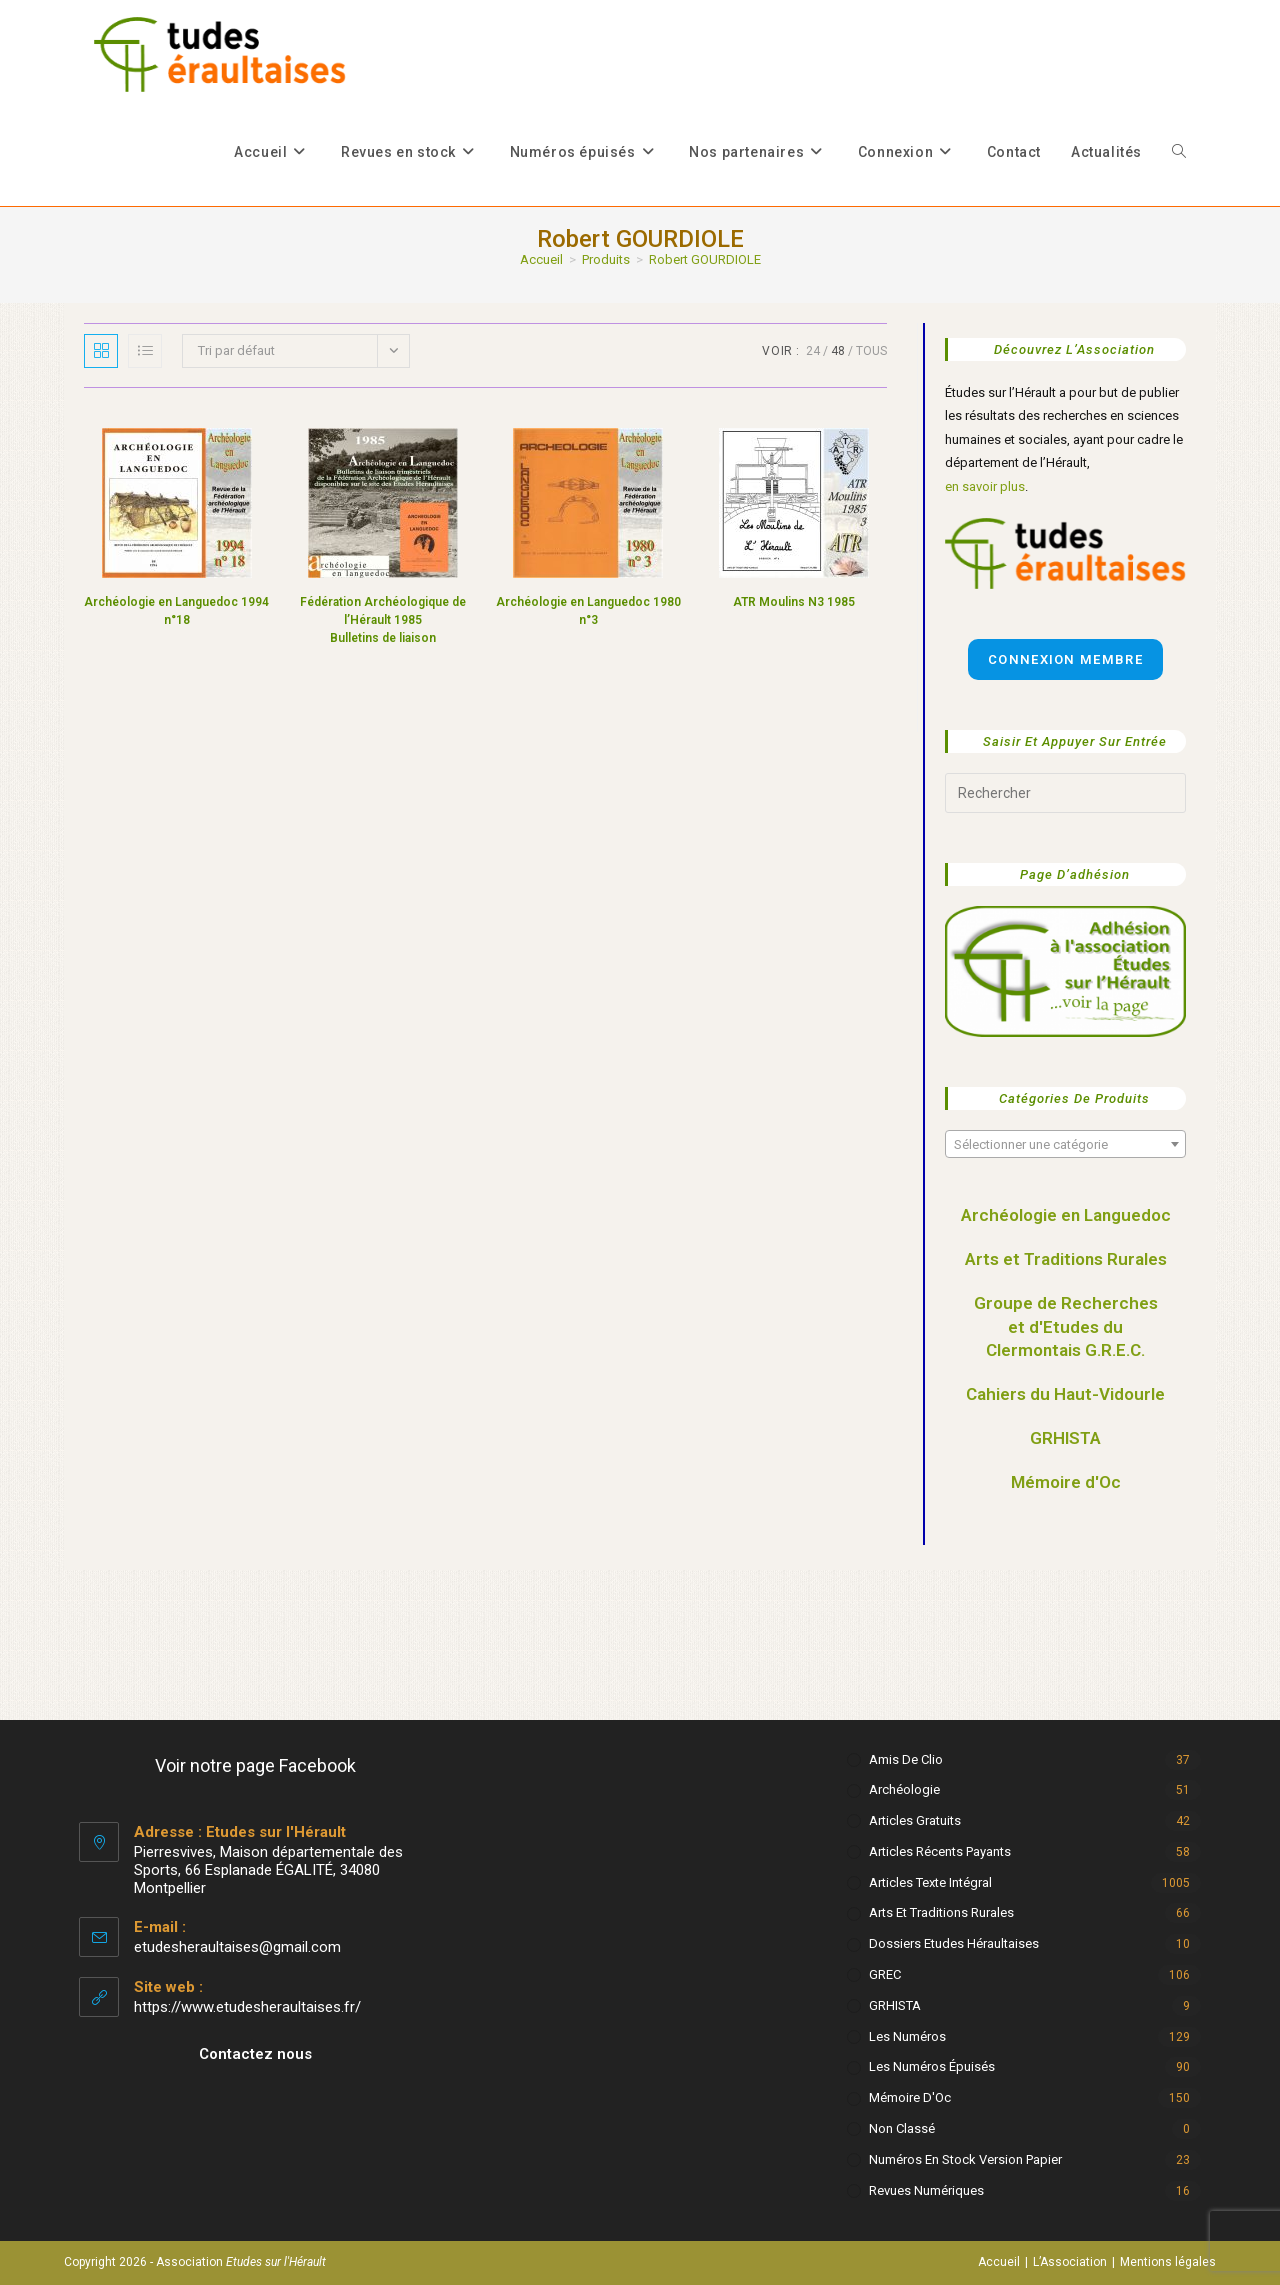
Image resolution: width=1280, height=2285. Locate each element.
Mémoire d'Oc (1066, 1482)
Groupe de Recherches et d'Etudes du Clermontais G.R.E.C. (1066, 1327)
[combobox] (1065, 1144)
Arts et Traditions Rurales (1066, 1259)
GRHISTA (1065, 1438)
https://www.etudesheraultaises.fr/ (247, 2007)
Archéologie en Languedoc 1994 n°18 (176, 611)
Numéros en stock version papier (965, 2159)
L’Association (1070, 2262)
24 (813, 351)
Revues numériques (926, 2190)
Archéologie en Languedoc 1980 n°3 (588, 611)
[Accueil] (541, 259)
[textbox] (1065, 1145)
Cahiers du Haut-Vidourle (1065, 1394)
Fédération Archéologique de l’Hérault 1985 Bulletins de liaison (383, 620)
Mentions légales (1168, 2262)
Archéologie (904, 1789)
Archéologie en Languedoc (1066, 1215)
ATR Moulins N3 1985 (794, 602)
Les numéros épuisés (932, 2066)
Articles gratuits (915, 1820)
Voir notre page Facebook (255, 1765)
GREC (885, 1974)
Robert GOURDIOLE (705, 259)
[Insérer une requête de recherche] (1065, 793)
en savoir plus (985, 486)
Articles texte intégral (930, 1882)
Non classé (902, 2128)
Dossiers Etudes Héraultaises (954, 1943)
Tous (871, 351)
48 (838, 351)
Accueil (999, 2262)
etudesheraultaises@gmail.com (237, 1947)
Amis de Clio (906, 1759)
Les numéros (907, 2036)
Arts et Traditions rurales (941, 1912)
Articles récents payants (940, 1851)
